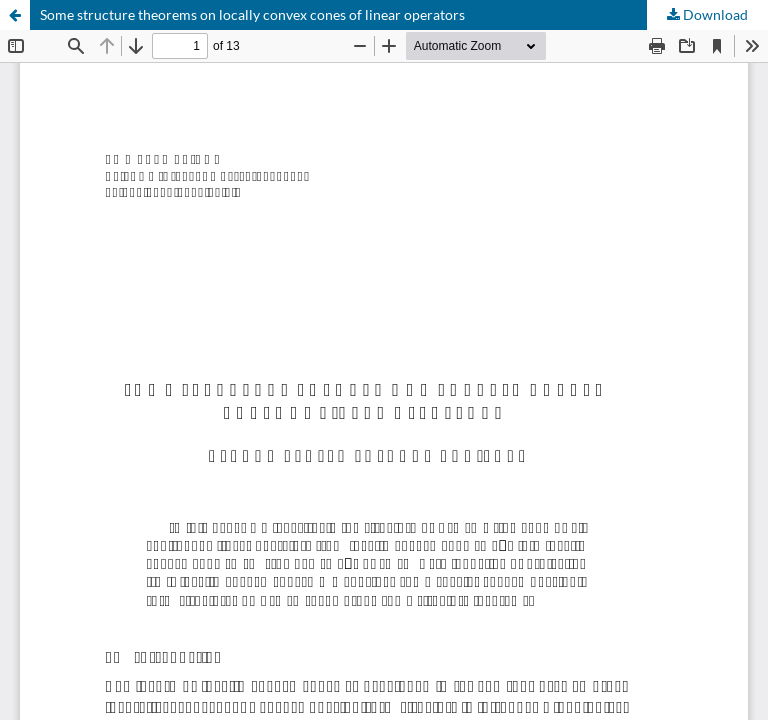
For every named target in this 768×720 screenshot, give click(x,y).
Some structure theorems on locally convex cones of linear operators (252, 14)
